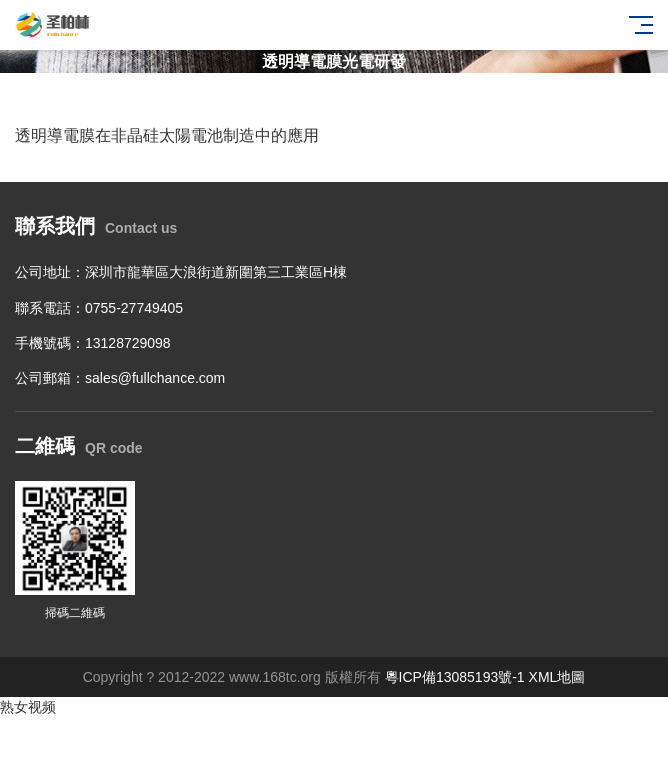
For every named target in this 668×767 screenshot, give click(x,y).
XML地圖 (557, 677)
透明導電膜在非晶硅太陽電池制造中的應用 (167, 135)
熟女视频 (28, 707)
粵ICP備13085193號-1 (455, 677)
